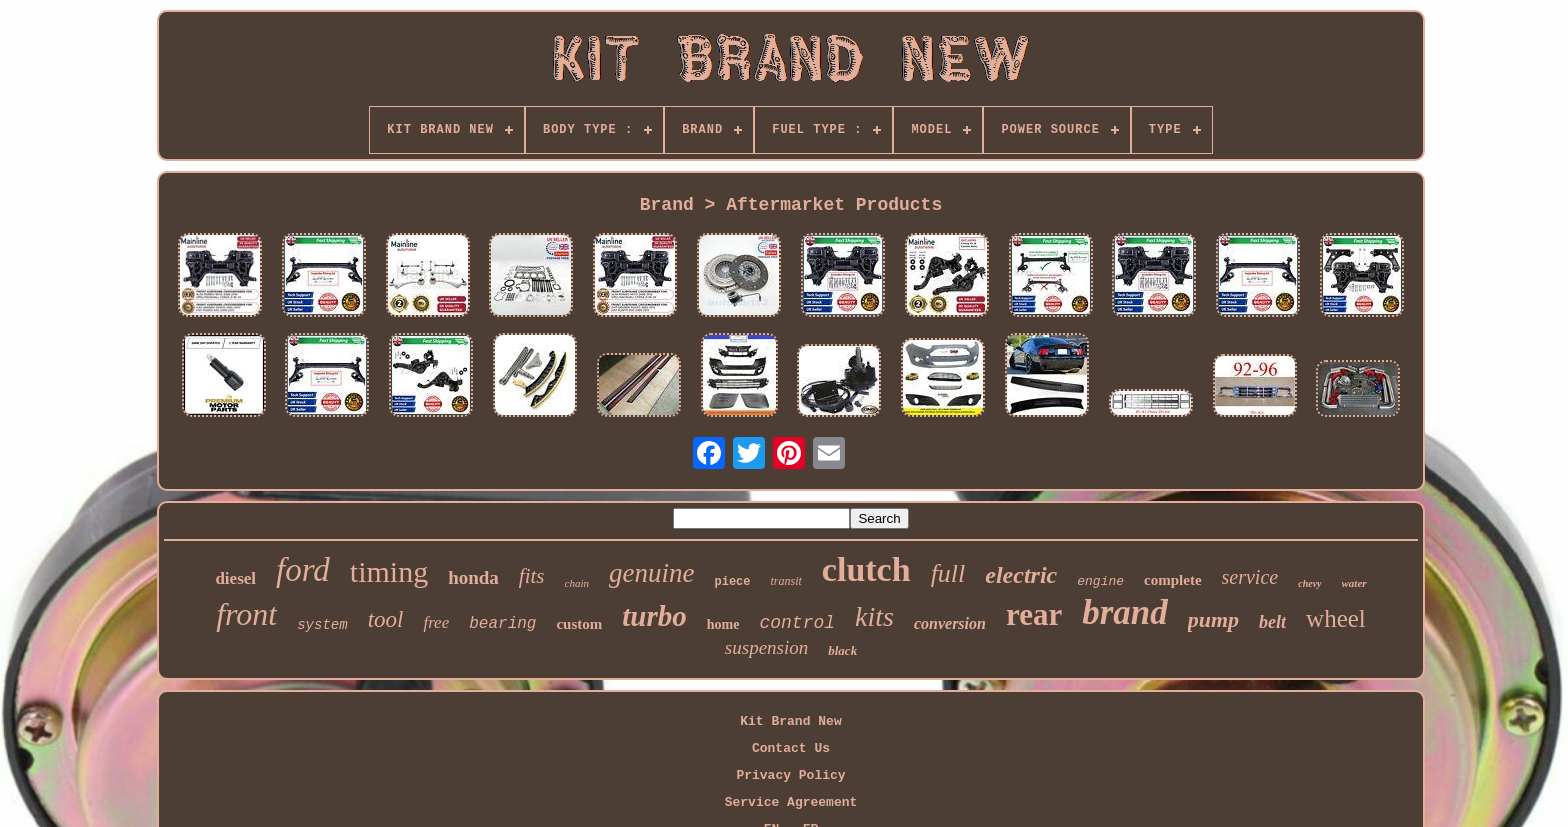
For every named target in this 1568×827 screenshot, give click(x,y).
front (246, 614)
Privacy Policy (790, 775)
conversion (950, 623)
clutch (866, 569)
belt (1272, 622)
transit (786, 581)
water (1354, 583)
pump (1213, 619)
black (842, 650)
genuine (651, 573)
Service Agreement (791, 802)
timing (389, 571)
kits (874, 616)
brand (1125, 612)
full (948, 573)
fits (532, 576)
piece (732, 582)
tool (386, 619)
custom (579, 624)
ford (303, 570)
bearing (502, 624)
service (1250, 577)
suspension (766, 647)
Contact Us (791, 748)
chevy (1309, 583)
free (436, 622)
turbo (654, 616)
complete (1172, 580)
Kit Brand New (790, 721)
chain (577, 583)
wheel (1336, 618)
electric (1021, 575)
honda (473, 577)
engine (1100, 581)
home (723, 624)
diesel (235, 578)
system (322, 625)
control (797, 623)
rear (1034, 614)
